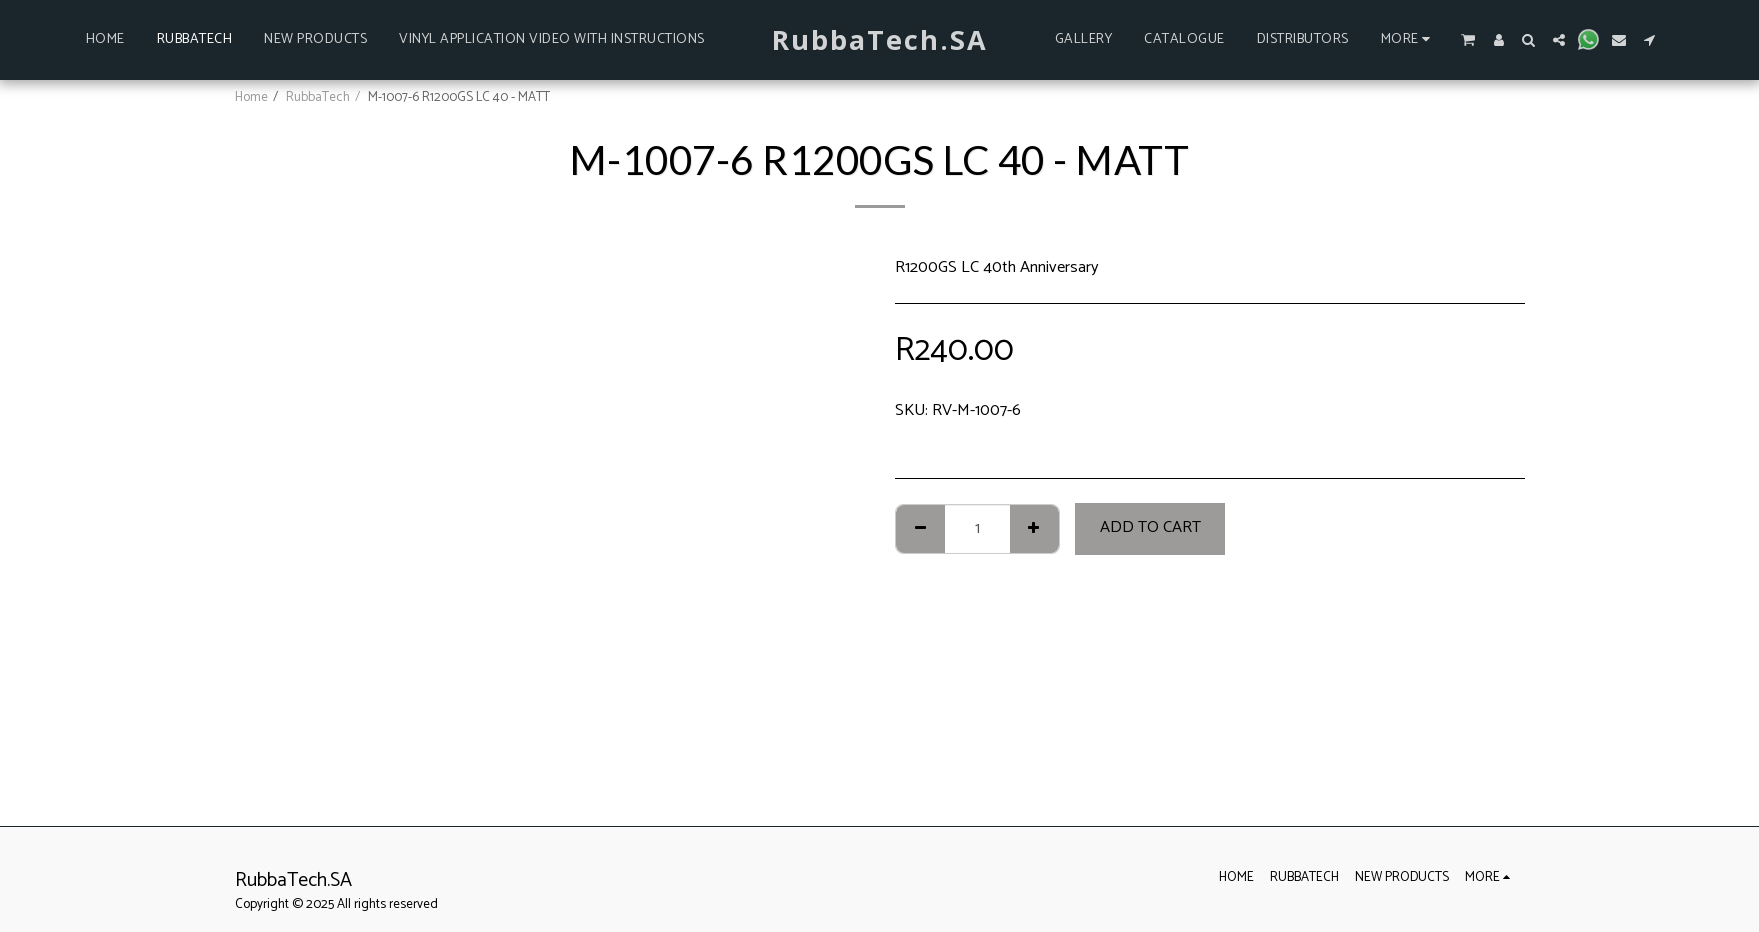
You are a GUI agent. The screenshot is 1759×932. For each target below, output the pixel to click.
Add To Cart (1150, 527)
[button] (1467, 39)
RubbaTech (318, 97)
